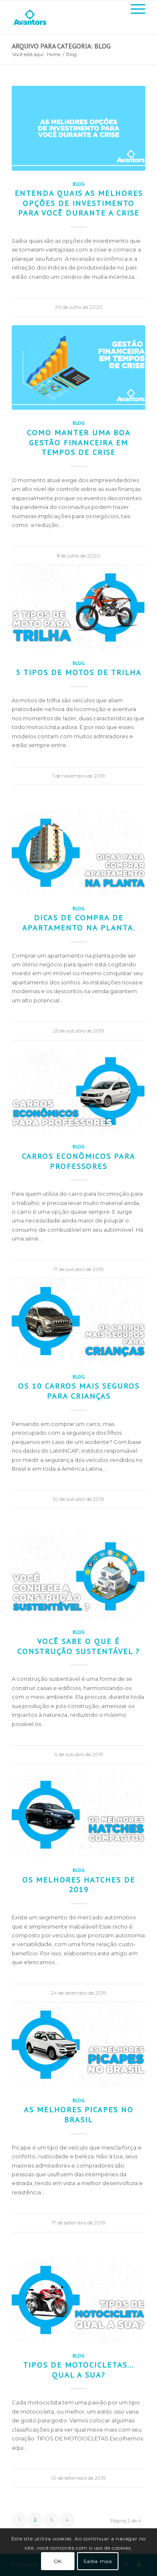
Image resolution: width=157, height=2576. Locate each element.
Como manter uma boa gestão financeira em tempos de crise (79, 442)
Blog (78, 184)
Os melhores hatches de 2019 (78, 1885)
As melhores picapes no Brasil (79, 2114)
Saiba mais (97, 2561)
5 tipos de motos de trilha (79, 672)
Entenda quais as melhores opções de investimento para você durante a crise (79, 203)
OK (58, 2561)
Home (53, 54)
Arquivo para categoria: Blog (61, 46)
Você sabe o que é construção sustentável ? (78, 1646)
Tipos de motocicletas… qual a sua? (78, 2370)
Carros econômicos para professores (78, 1161)
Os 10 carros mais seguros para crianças (78, 1391)
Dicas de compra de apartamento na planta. (78, 922)
